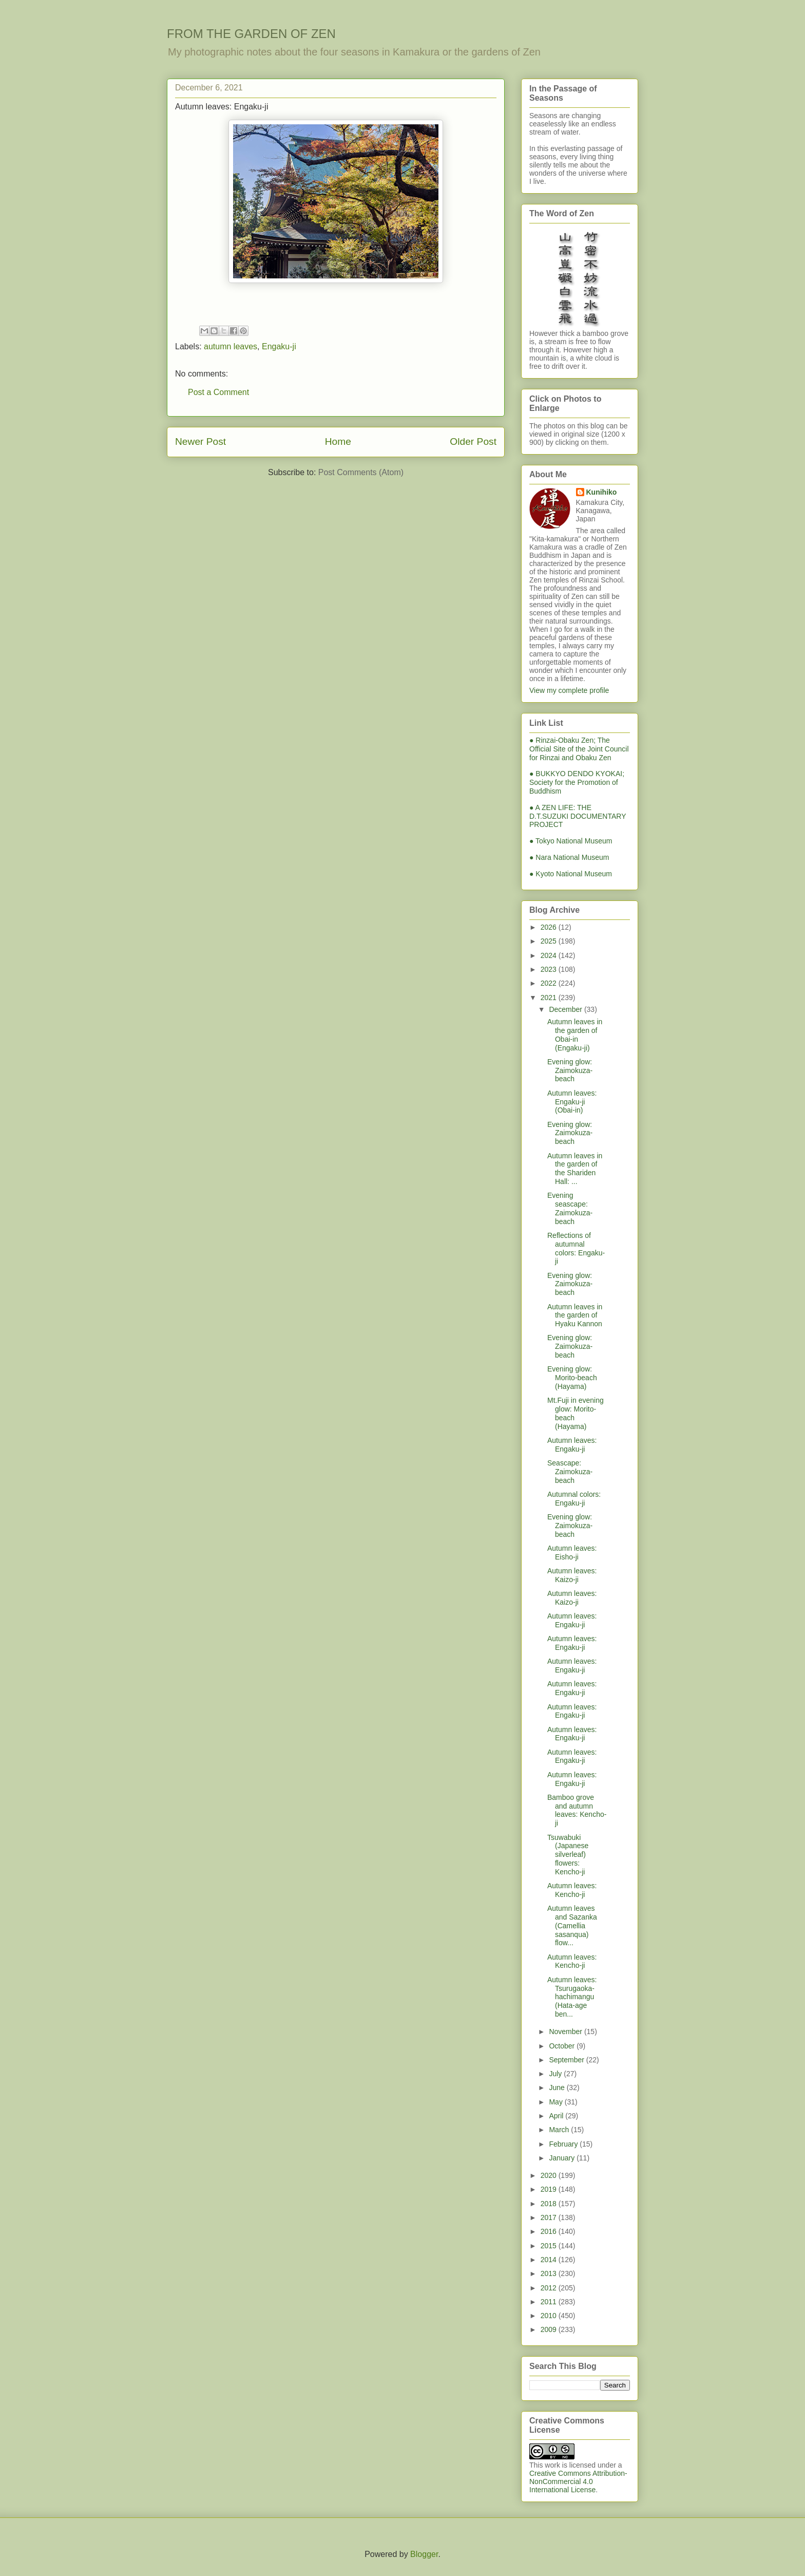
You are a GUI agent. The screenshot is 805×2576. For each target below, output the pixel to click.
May (556, 2102)
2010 (550, 2315)
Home (338, 441)
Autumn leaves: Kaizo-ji (572, 1575)
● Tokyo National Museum (570, 841)
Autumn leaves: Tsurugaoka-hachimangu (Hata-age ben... (572, 1997)
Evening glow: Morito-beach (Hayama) (572, 1377)
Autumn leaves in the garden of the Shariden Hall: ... (574, 1169)
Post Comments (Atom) (361, 472)
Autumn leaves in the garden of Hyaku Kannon (574, 1315)
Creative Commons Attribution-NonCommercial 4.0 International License (578, 2481)
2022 (550, 983)
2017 (550, 2217)
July (556, 2074)
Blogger (424, 2554)
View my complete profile (569, 690)
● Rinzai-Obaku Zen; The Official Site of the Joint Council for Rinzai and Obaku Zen (579, 749)
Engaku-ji (279, 346)
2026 (550, 927)
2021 (550, 997)
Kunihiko (601, 492)
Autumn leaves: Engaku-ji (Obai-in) (572, 1102)
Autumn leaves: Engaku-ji (572, 1444)
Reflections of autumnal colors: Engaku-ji (576, 1248)
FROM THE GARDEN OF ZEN (251, 34)
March (560, 2130)
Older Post (473, 441)
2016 (550, 2231)
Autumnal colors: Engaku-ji (574, 1498)
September (567, 2060)
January (563, 2158)
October (563, 2046)
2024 (550, 955)
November (566, 2031)
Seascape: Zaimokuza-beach (569, 1471)
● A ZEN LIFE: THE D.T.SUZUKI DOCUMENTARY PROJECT (577, 816)
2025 (550, 941)
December (566, 1009)
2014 (550, 2259)
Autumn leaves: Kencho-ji (572, 1890)
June (557, 2087)
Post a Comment (218, 392)
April (557, 2116)
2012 (550, 2288)
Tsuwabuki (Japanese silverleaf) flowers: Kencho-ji (567, 1854)
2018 (550, 2203)
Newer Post (200, 441)
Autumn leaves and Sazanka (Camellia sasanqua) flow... (572, 1925)
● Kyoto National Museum (570, 874)
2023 (550, 969)
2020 (550, 2175)
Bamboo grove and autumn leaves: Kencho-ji (576, 1810)
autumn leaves (230, 346)
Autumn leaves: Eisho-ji (572, 1552)
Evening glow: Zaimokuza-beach (569, 1070)
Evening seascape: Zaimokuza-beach (569, 1208)
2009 (550, 2329)
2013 (550, 2273)
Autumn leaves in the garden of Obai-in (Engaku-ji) (574, 1034)
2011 (550, 2302)
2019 (550, 2189)
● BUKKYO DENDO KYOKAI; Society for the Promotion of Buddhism (576, 782)
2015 (550, 2246)
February (564, 2144)
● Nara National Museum (569, 857)
